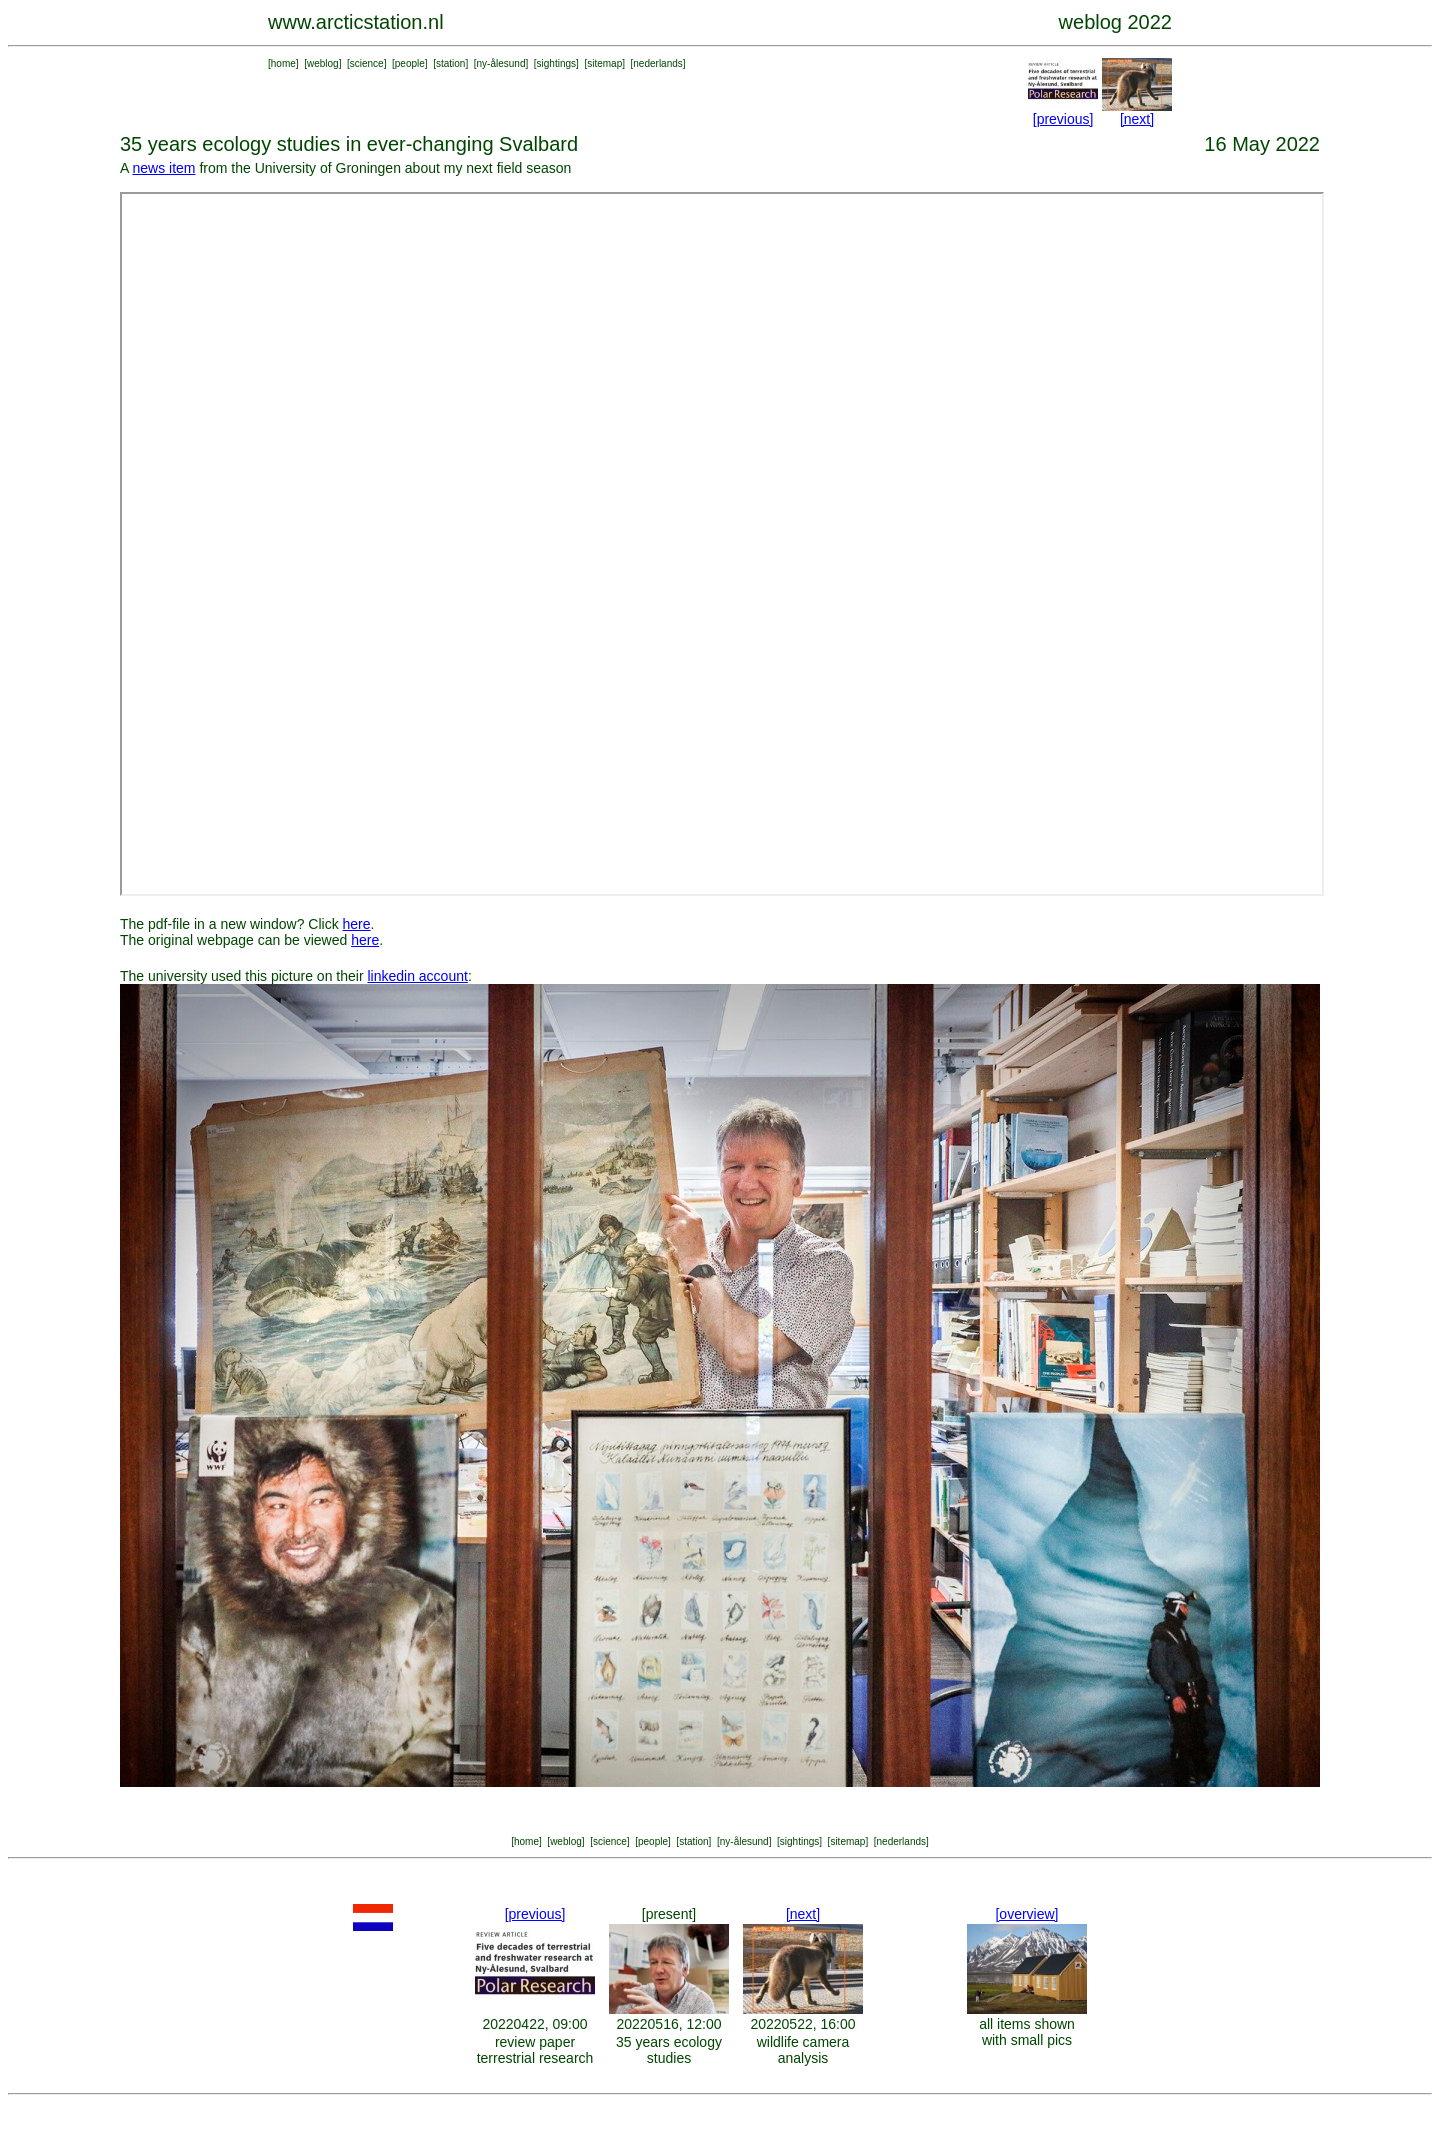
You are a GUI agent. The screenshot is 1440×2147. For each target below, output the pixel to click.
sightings (556, 63)
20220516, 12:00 (668, 2024)
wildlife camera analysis (803, 2050)
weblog (323, 63)
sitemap (604, 63)
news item (163, 168)
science (367, 63)
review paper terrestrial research (535, 2050)
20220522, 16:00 (802, 2024)
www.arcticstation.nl (356, 22)
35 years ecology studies (669, 2050)
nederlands (657, 63)
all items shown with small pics (1027, 2032)
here (357, 924)
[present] (669, 1914)
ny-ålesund (501, 63)
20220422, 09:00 (534, 2024)
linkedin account (417, 976)
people (410, 63)
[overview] (1026, 1914)
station (450, 63)
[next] (1137, 119)
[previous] (1063, 119)
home (283, 63)
